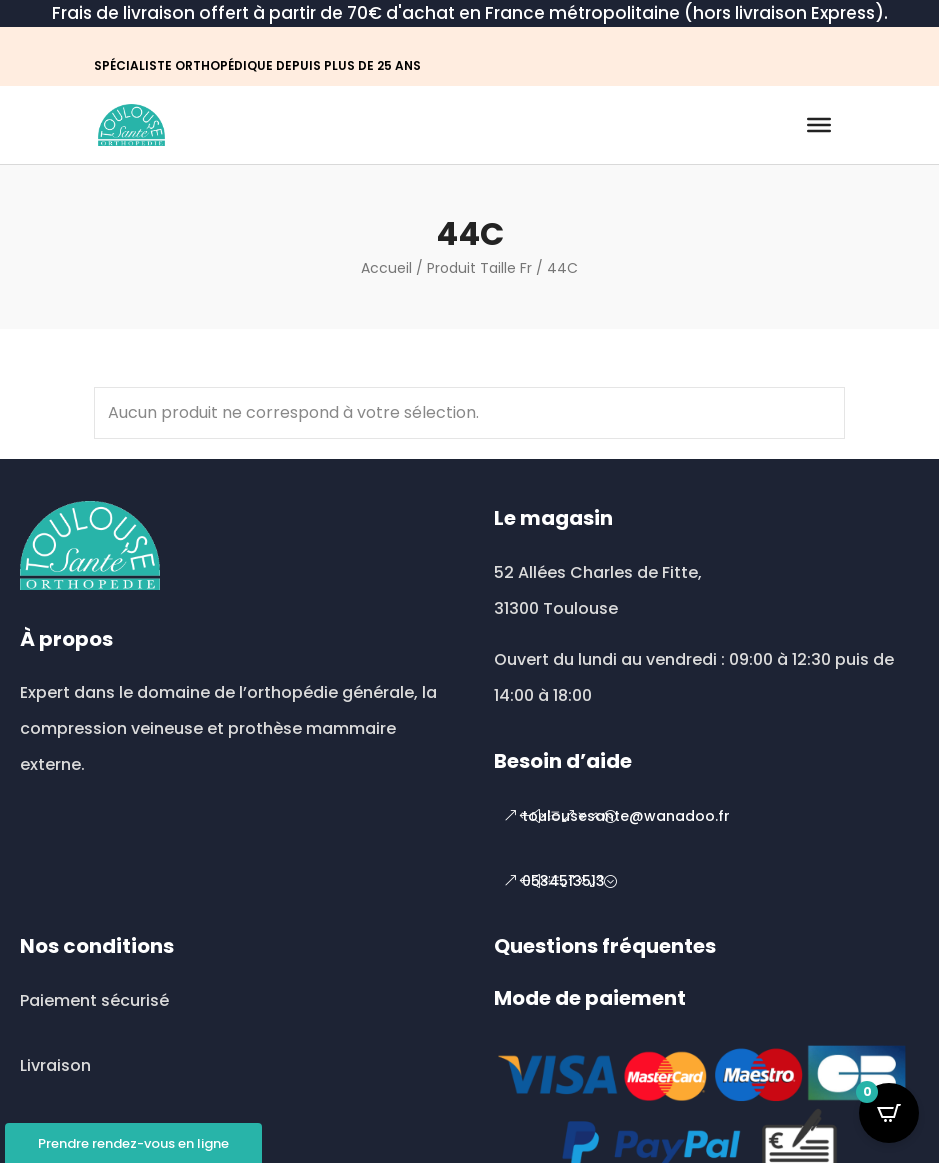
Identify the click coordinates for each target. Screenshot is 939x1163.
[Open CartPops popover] (889, 1113)
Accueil (386, 268)
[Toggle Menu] (819, 125)
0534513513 (563, 881)
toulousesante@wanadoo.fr (626, 816)
